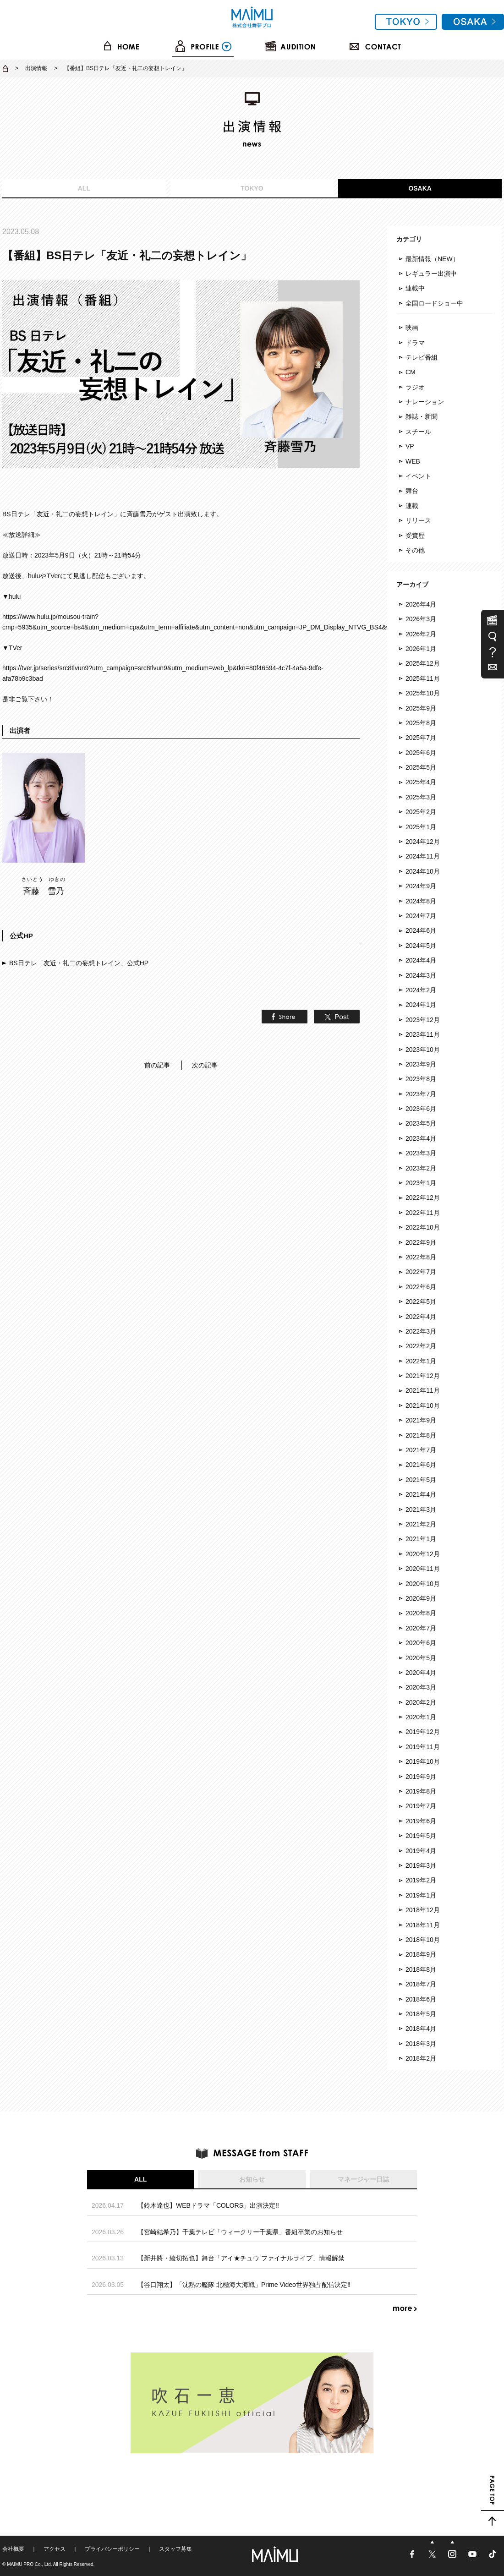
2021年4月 (420, 1494)
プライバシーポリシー (112, 2549)
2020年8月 (420, 1613)
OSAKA (420, 188)
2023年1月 (420, 1183)
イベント (418, 476)
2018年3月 (420, 2043)
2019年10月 (422, 1761)
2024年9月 (420, 886)
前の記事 (157, 1065)
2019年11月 (422, 1746)
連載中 (415, 288)
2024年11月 (422, 856)
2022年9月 (420, 1242)
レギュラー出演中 (431, 273)
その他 (415, 550)
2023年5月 (420, 1123)
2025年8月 (420, 723)
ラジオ (415, 387)
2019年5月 (420, 1835)
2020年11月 (422, 1568)
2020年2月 (420, 1702)
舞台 (411, 490)
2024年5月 (420, 945)
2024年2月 (420, 990)
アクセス (55, 2549)
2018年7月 (420, 1984)
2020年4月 (420, 1672)
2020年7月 (420, 1628)
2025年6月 (420, 752)
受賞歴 (415, 535)
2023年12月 (422, 1019)
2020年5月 (420, 1658)
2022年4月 (420, 1316)
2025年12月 (422, 663)
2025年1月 (420, 827)
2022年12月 (422, 1197)
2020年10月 (422, 1583)
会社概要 (13, 2549)
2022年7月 (420, 1271)
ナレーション (424, 401)
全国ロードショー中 (434, 303)
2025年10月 (422, 693)
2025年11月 (422, 678)
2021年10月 (422, 1405)
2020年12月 (422, 1554)
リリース (418, 520)
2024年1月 (420, 1004)
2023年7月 (420, 1094)
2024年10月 (422, 871)
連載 (411, 505)
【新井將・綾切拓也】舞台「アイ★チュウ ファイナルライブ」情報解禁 (241, 2258)
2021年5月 (420, 1479)
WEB (412, 461)
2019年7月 (420, 1806)
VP (409, 446)
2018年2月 (420, 2058)
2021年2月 (420, 1524)
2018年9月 (420, 1954)
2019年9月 (420, 1776)
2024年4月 (420, 960)
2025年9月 (420, 708)
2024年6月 (420, 930)
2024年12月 (422, 841)
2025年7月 (420, 737)
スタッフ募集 (175, 2549)
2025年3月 (420, 797)
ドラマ (415, 342)
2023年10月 (422, 1049)
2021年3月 (420, 1509)
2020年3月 (420, 1687)
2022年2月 (420, 1346)
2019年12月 (422, 1731)
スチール (418, 431)
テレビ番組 (421, 357)
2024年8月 (420, 901)
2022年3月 (420, 1331)
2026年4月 (420, 604)
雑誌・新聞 (421, 416)
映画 (411, 327)
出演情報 (36, 68)
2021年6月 (420, 1464)
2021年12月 (422, 1375)
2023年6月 (420, 1108)
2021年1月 (420, 1538)
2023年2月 (420, 1168)
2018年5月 (420, 2014)
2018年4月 (420, 2028)
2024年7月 (420, 915)
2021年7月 (420, 1450)
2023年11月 (422, 1034)
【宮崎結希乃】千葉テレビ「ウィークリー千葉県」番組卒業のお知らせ (240, 2232)
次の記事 (205, 1065)
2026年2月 (420, 634)
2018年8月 (420, 1969)
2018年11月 (422, 1925)
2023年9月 (420, 1064)
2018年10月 (422, 1939)
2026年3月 (420, 619)
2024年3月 (420, 975)
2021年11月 (422, 1390)
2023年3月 (420, 1153)
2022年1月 (420, 1361)
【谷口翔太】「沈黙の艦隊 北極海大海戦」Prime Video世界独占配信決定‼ (244, 2284)
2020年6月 (420, 1642)
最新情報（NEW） (432, 259)
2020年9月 (420, 1598)
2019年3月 (420, 1865)
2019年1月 (420, 1895)
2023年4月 (420, 1138)
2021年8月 (420, 1435)
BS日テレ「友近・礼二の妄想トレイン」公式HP (78, 963)
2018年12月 (422, 1910)
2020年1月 (420, 1717)
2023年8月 (420, 1079)
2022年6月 (420, 1287)
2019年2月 (420, 1880)
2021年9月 (420, 1420)
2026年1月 (420, 648)
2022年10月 (422, 1227)
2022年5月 (420, 1301)
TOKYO (252, 188)
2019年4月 (420, 1850)
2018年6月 (420, 1999)
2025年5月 (420, 767)
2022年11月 (422, 1212)
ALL (84, 188)
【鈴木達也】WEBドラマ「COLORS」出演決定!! (208, 2205)
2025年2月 (420, 811)
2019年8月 (420, 1791)
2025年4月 (420, 782)
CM (410, 372)
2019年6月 (420, 1821)
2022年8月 (420, 1257)
